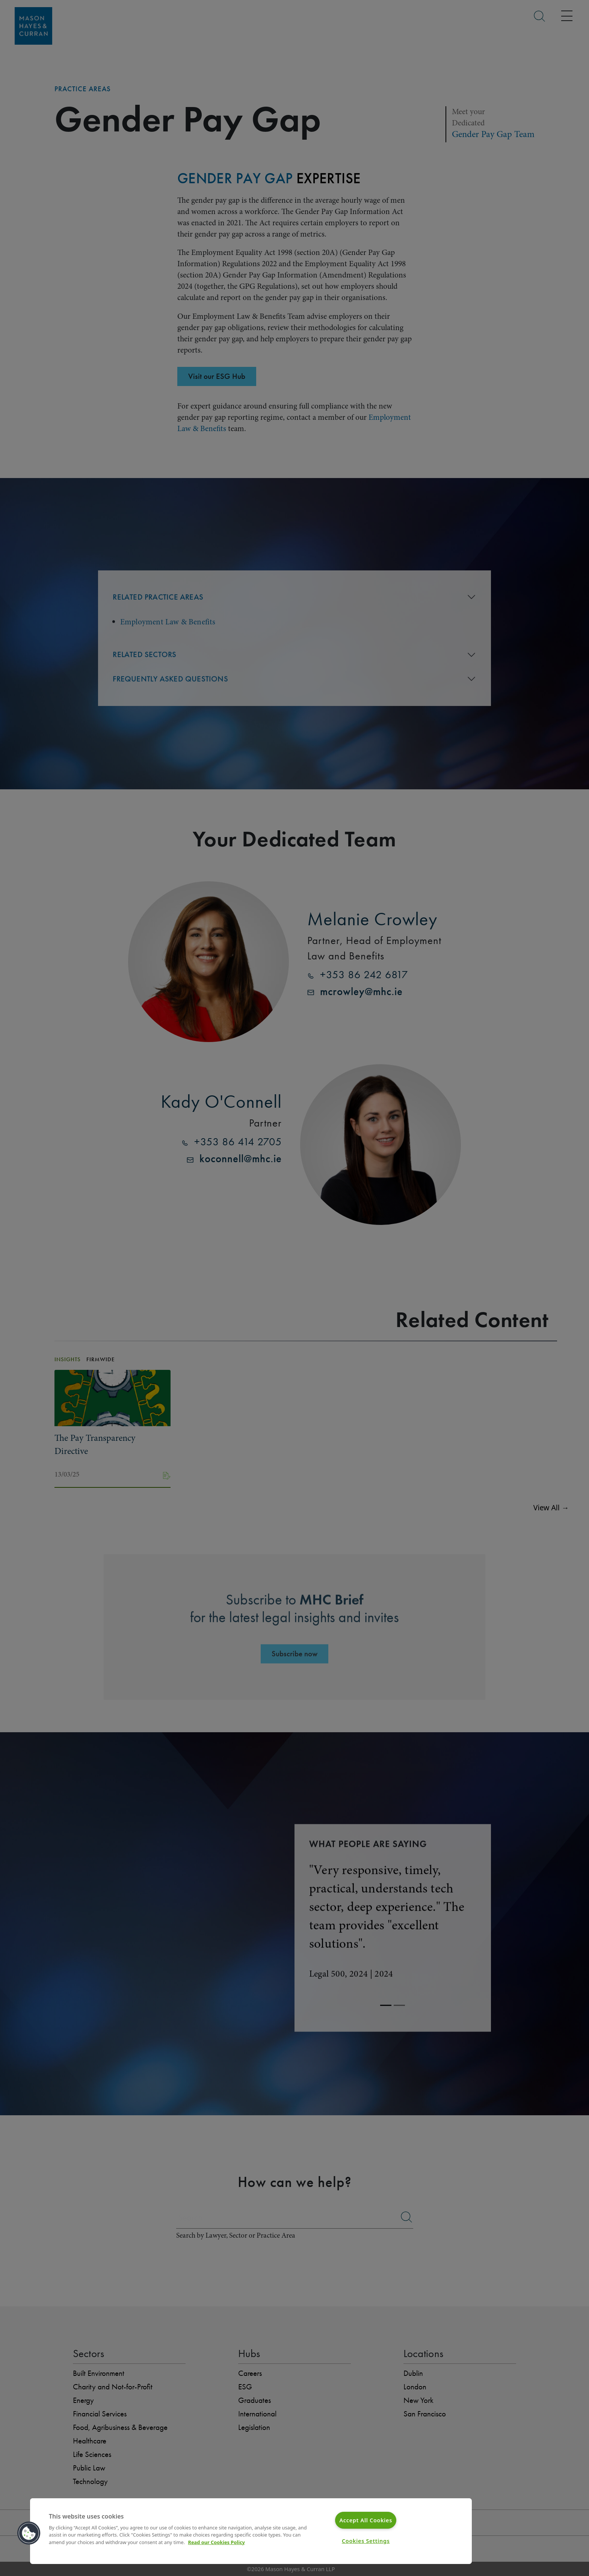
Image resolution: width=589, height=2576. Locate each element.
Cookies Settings (366, 2540)
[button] (29, 2533)
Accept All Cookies (365, 2520)
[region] (251, 2531)
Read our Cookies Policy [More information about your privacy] (216, 2541)
